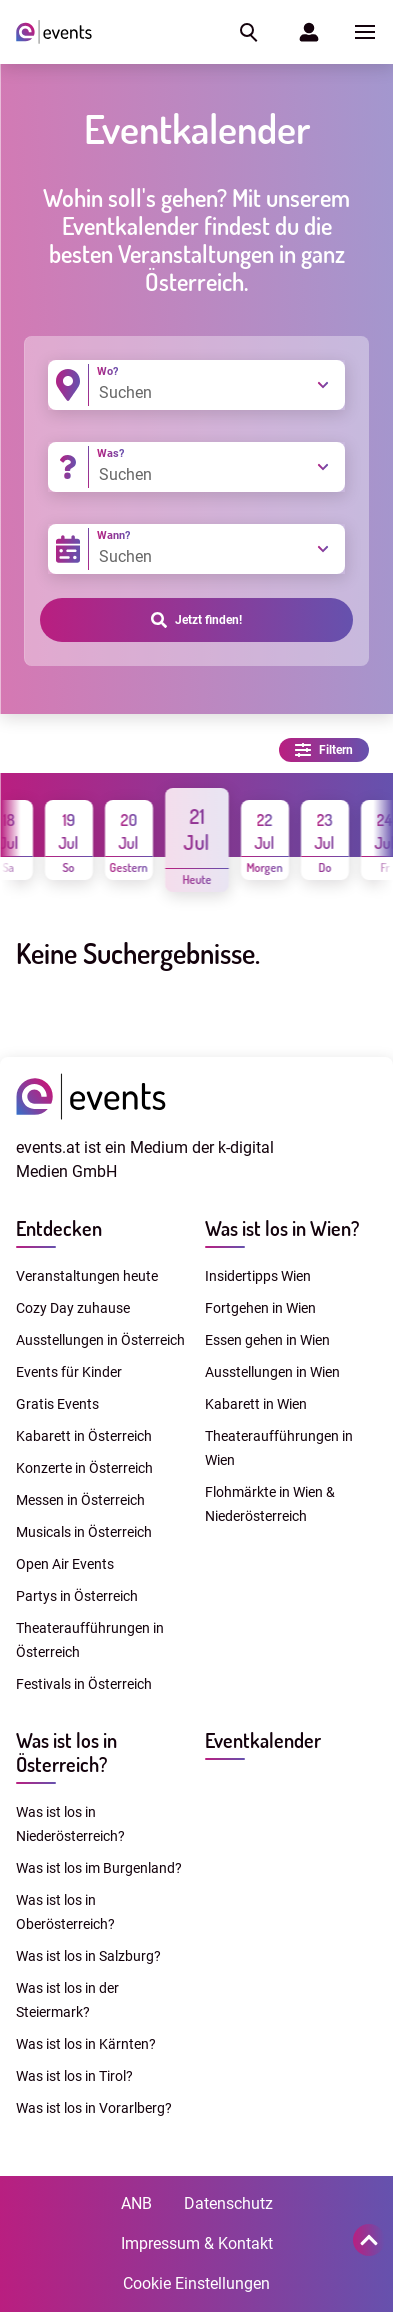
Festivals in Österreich (84, 1684)
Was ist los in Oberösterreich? (65, 1912)
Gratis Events (57, 1404)
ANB (136, 2203)
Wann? (113, 535)
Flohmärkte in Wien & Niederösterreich (270, 1504)
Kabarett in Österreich (84, 1436)
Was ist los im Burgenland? (99, 1868)
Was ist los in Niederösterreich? (70, 1824)
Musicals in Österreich (84, 1532)
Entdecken (59, 1228)
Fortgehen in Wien (260, 1308)
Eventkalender (263, 1740)
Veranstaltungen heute (87, 1276)
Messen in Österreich (80, 1500)
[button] (247, 32)
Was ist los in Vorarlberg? (94, 2108)
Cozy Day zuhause (73, 1308)
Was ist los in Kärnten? (86, 2044)
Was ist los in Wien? (282, 1228)
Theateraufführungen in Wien (279, 1448)
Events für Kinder (69, 1372)
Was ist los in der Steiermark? (67, 2000)
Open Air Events (65, 1564)
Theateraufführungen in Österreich (90, 1640)
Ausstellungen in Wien (272, 1372)
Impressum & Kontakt (197, 2243)
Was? (110, 453)
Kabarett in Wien (256, 1404)
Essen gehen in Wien (267, 1340)
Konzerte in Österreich (84, 1468)
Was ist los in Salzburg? (88, 1956)
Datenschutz (228, 2203)
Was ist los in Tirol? (74, 2076)
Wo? (107, 371)
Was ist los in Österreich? (66, 1752)
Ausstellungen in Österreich (100, 1340)
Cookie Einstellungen (196, 2283)
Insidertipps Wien (258, 1276)
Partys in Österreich (77, 1596)
